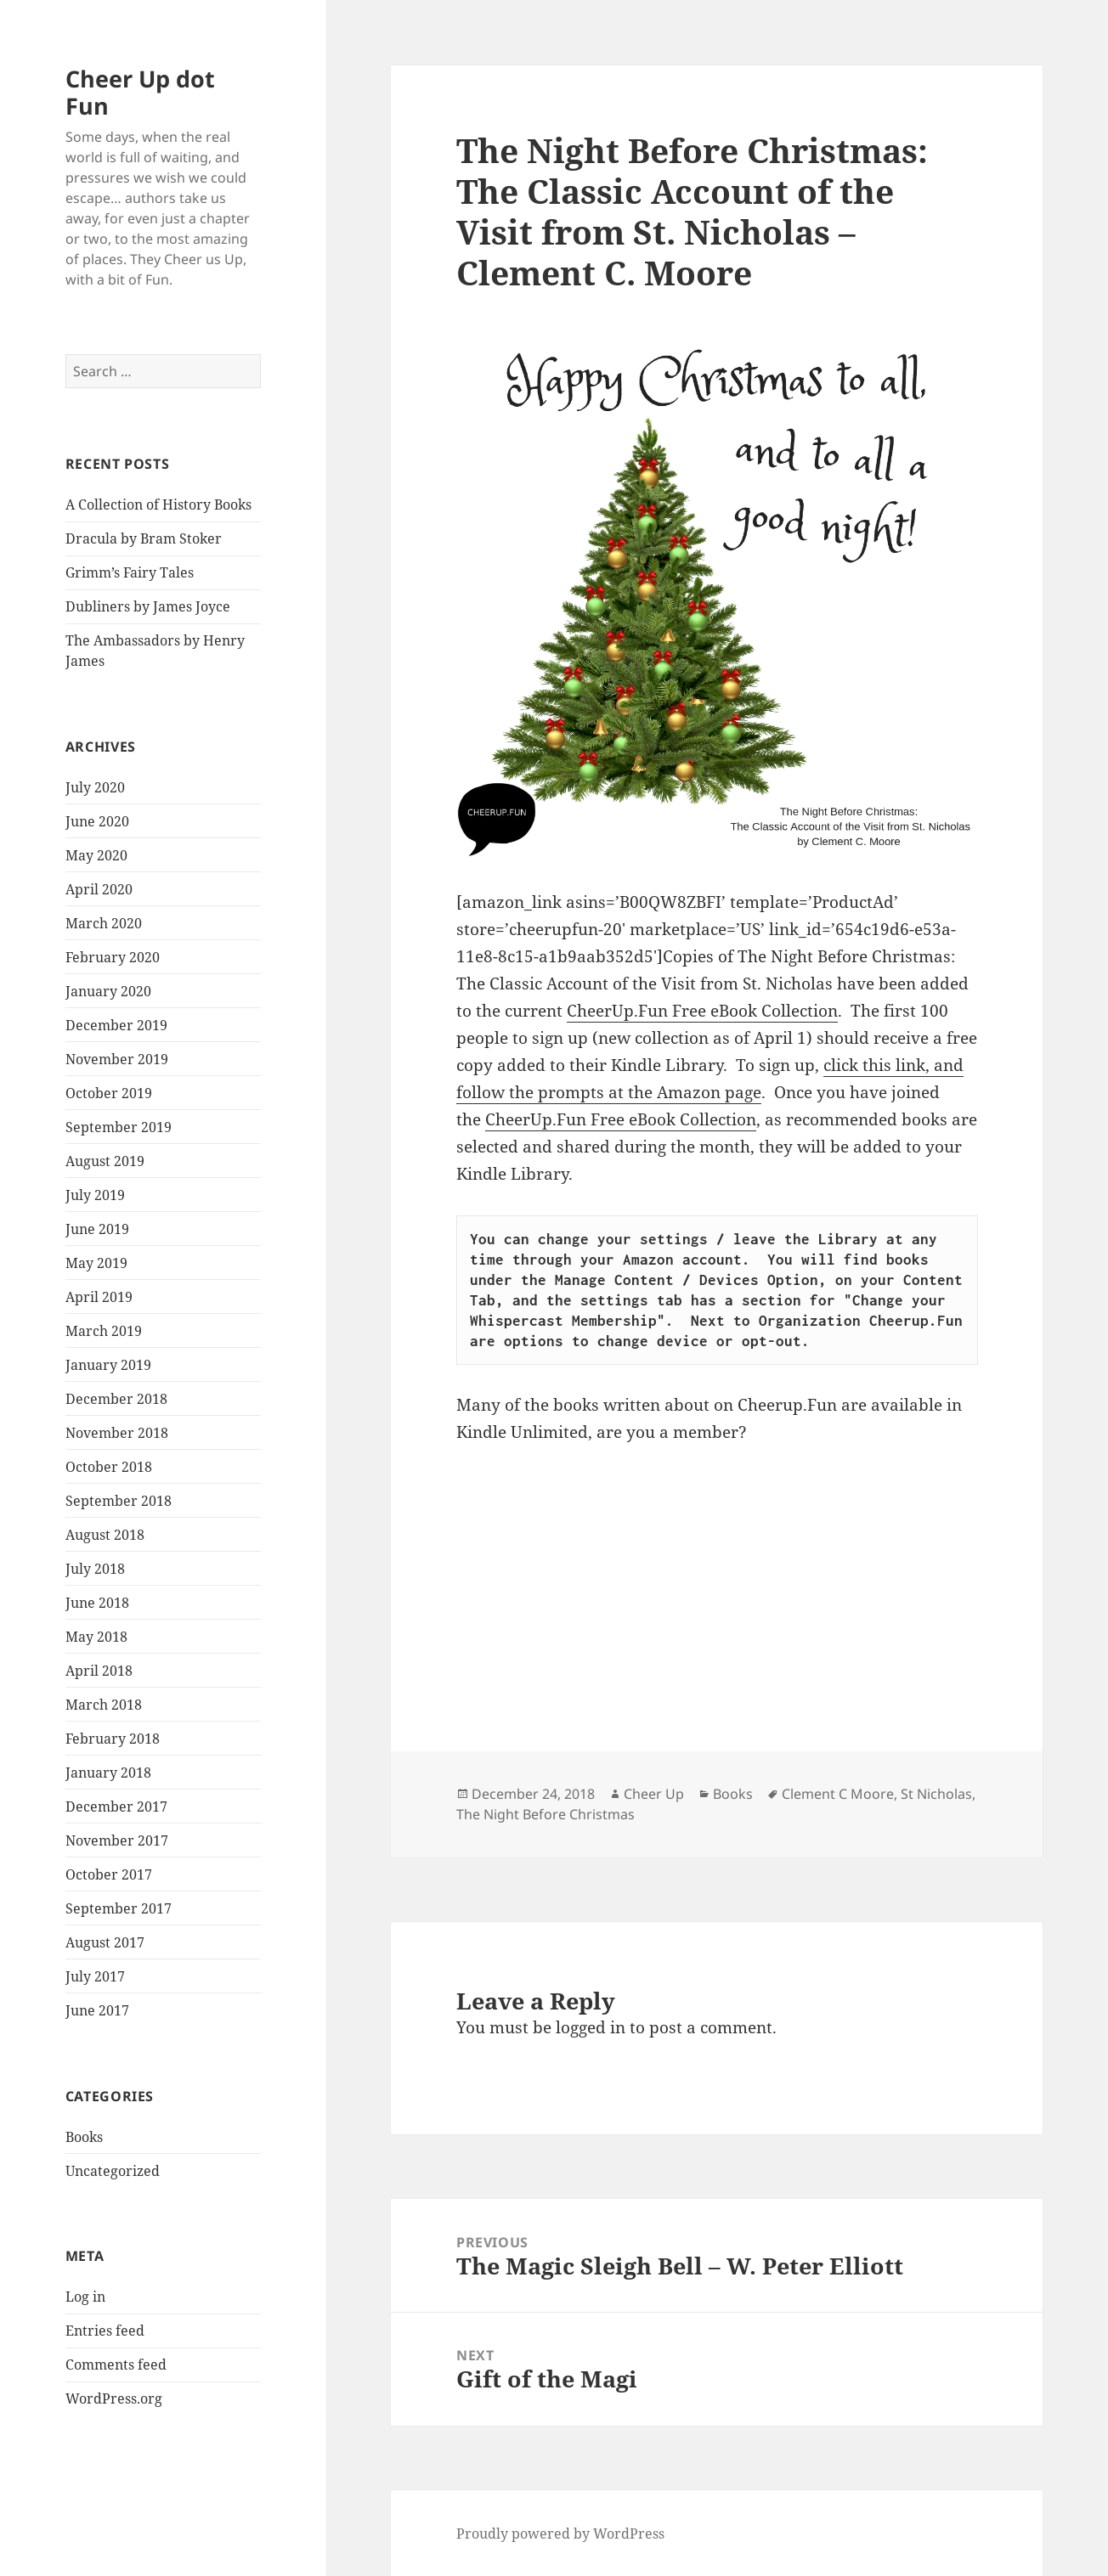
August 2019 (104, 1161)
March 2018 (103, 1704)
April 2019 (99, 1297)
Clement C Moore (838, 1793)
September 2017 (118, 1908)
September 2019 (118, 1127)
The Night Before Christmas (545, 1814)
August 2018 (104, 1534)
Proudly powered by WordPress (560, 2533)
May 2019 (96, 1263)
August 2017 (104, 1942)
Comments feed (116, 2364)
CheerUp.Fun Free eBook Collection (702, 1011)
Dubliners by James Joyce (147, 606)
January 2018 (108, 1772)
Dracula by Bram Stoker (143, 538)
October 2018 (108, 1466)
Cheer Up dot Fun (140, 92)
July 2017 (95, 1976)
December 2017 (116, 1806)
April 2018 (99, 1670)
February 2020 (112, 957)
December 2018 (116, 1398)
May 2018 (96, 1636)
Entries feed (104, 2330)
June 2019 (97, 1229)
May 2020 (96, 855)
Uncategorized (112, 2171)
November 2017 (116, 1840)
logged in (590, 2027)
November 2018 (116, 1432)
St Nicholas (936, 1793)
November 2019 (116, 1059)
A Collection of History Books (158, 504)
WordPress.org (113, 2398)
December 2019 (116, 1025)
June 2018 (97, 1602)
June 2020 (97, 821)
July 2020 (95, 787)
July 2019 (95, 1195)
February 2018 (112, 1738)
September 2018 (118, 1500)
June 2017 (97, 2010)
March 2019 (103, 1331)
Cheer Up (654, 1793)
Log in (85, 2296)
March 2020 (103, 923)
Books (84, 2137)
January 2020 (108, 991)
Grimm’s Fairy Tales (129, 572)
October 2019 (108, 1093)
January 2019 (108, 1365)
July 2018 (95, 1568)
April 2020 (99, 889)
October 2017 (108, 1874)
